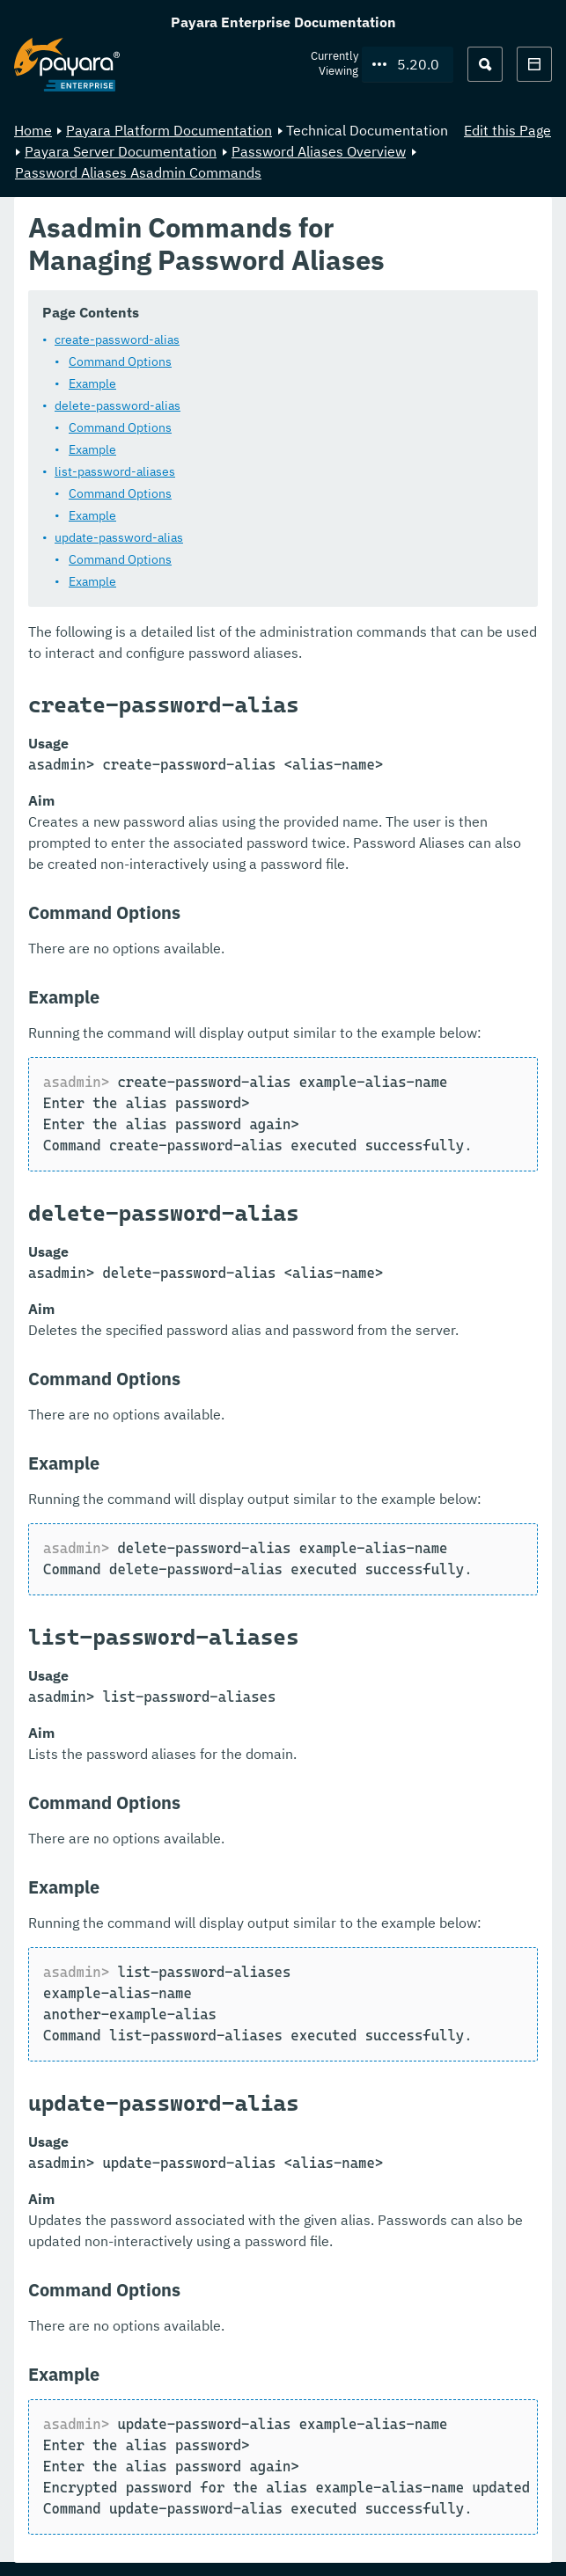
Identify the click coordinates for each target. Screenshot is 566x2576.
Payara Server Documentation (121, 151)
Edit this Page (507, 130)
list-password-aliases (115, 470)
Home (33, 130)
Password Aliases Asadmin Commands (138, 172)
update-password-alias (119, 536)
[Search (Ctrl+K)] (485, 64)
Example (92, 382)
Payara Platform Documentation (169, 130)
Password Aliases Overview (319, 151)
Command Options (120, 361)
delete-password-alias (117, 404)
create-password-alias (117, 339)
